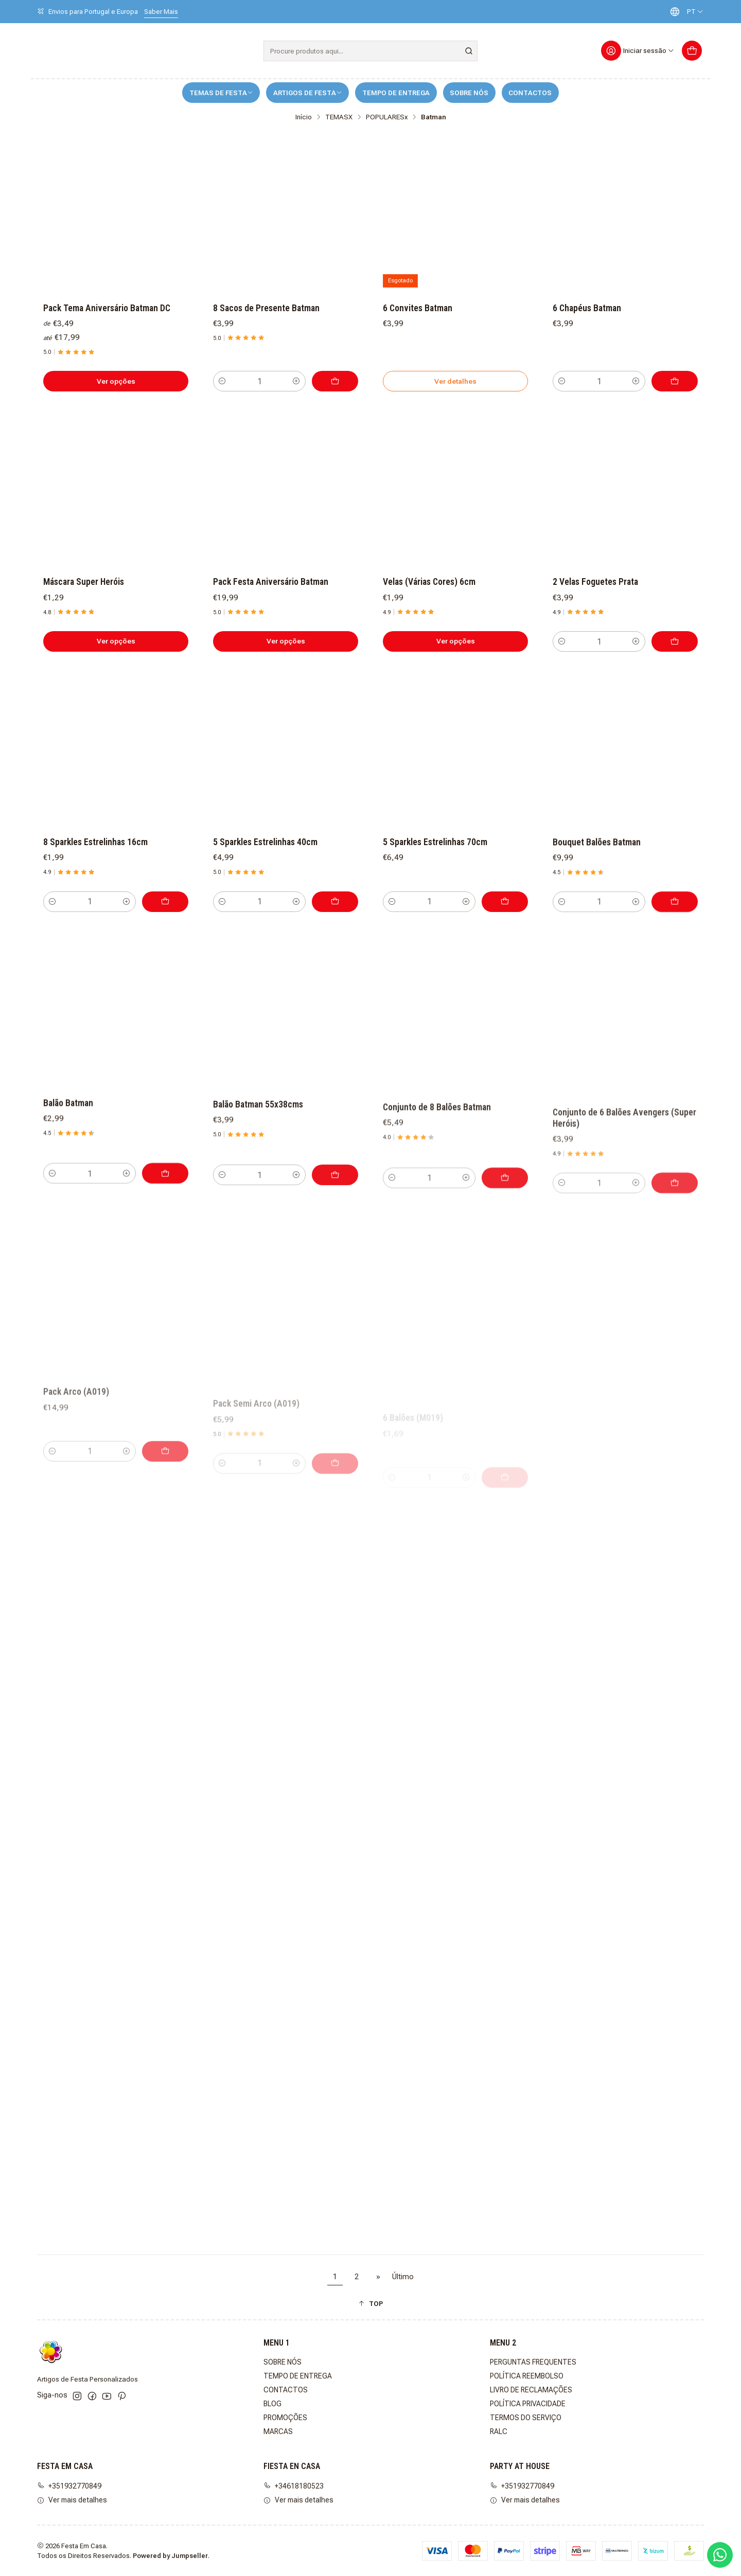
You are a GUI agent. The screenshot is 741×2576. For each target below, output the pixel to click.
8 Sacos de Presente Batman (266, 308)
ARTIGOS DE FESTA (307, 93)
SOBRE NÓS (469, 93)
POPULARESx (387, 117)
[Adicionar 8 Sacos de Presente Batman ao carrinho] (335, 381)
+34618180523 (293, 2486)
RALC (498, 2431)
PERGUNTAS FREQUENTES (533, 2362)
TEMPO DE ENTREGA (396, 93)
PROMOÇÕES (285, 2417)
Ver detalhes (455, 381)
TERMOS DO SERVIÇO (525, 2417)
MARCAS (278, 2431)
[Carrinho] (692, 51)
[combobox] (370, 51)
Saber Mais (161, 11)
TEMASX (338, 117)
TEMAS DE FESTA (221, 93)
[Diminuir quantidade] (222, 381)
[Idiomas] (684, 12)
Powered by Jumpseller (170, 2556)
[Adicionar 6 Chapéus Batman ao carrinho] (674, 381)
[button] (370, 2304)
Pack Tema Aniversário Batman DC (106, 308)
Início (303, 117)
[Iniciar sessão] (638, 51)
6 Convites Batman (417, 308)
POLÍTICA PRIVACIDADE (528, 2404)
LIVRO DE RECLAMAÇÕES (531, 2390)
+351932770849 (69, 2486)
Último (403, 2277)
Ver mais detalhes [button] (72, 2500)
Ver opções (116, 381)
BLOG (272, 2404)
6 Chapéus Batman (587, 308)
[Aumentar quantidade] (296, 381)
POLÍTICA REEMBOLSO (526, 2376)
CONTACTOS (530, 93)
